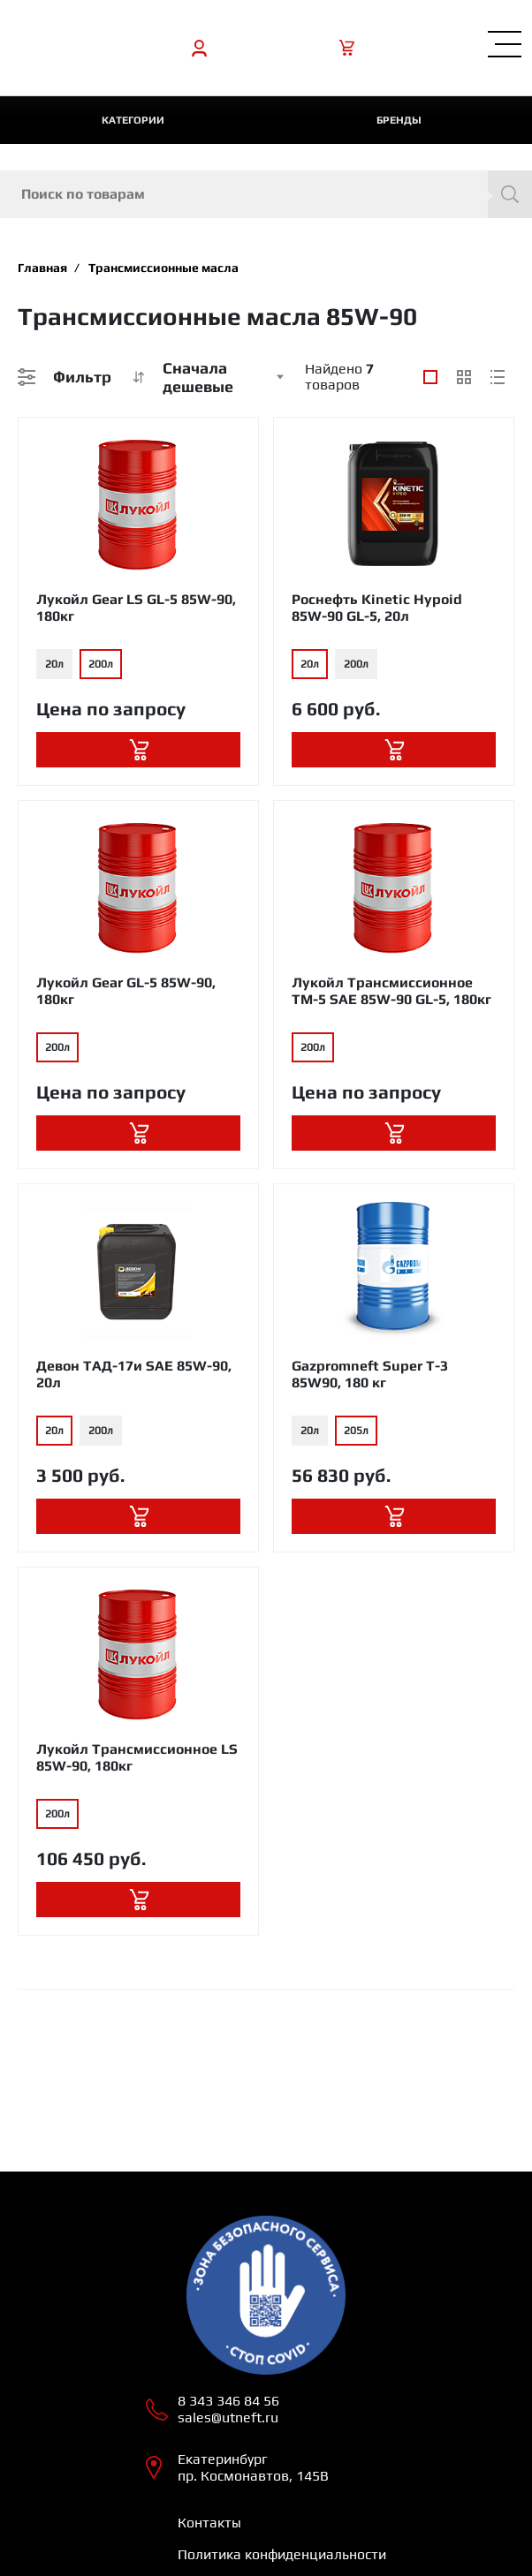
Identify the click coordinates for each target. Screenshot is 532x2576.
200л (100, 664)
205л (356, 1430)
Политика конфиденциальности (282, 2554)
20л (54, 664)
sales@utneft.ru (228, 2417)
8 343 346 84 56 (228, 2400)
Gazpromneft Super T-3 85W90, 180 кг (370, 1374)
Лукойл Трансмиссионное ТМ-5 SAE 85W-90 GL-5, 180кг (391, 991)
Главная (42, 268)
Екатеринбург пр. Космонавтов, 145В (253, 2467)
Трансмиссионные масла (163, 268)
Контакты (209, 2522)
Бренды (399, 120)
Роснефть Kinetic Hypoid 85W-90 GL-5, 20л (377, 607)
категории (133, 120)
